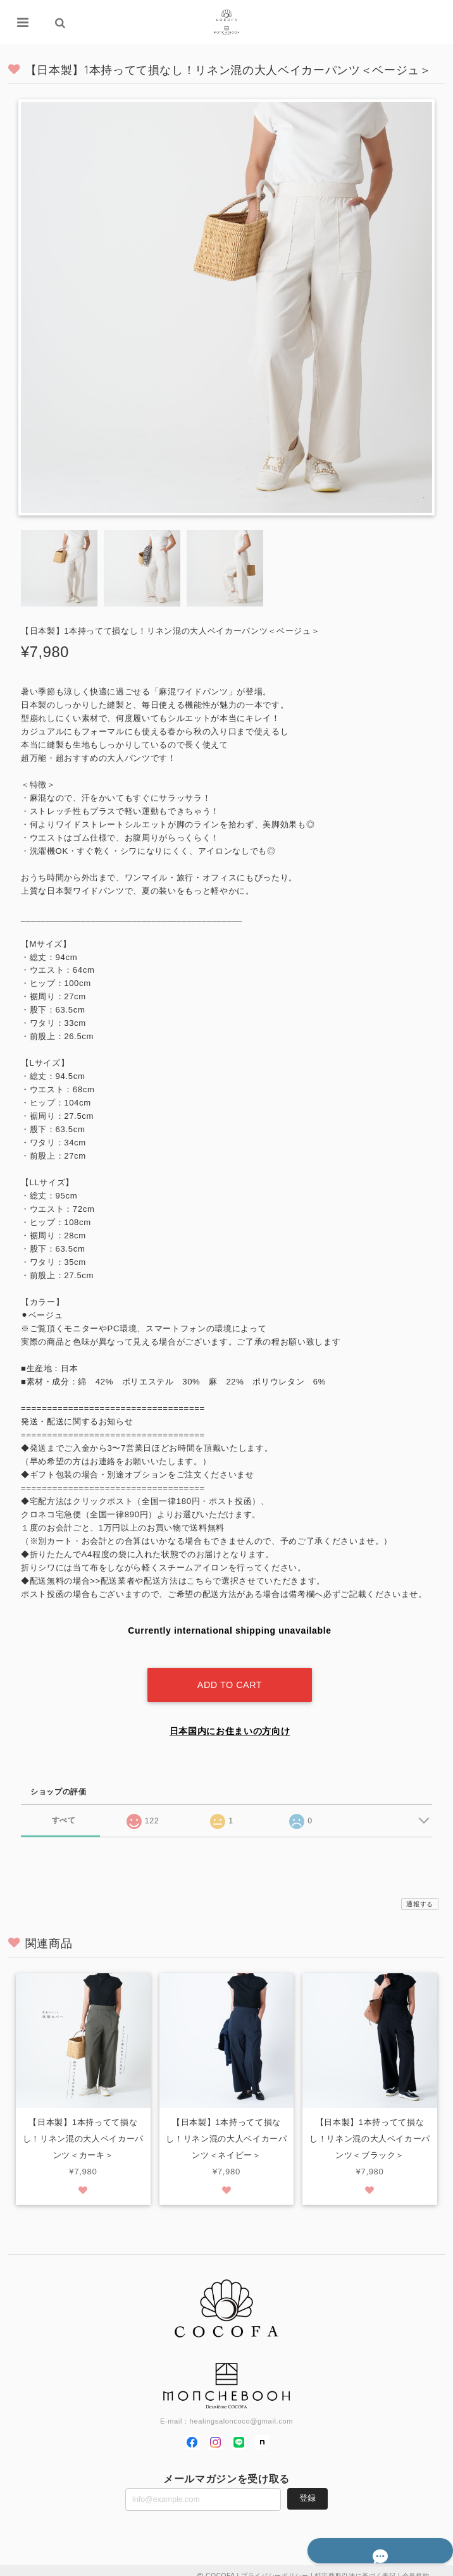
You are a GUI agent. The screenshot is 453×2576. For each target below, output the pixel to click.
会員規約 (416, 2564)
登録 (307, 2488)
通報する (419, 1893)
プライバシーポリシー (275, 2564)
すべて (64, 1809)
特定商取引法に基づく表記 (355, 2564)
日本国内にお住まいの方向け (230, 1720)
